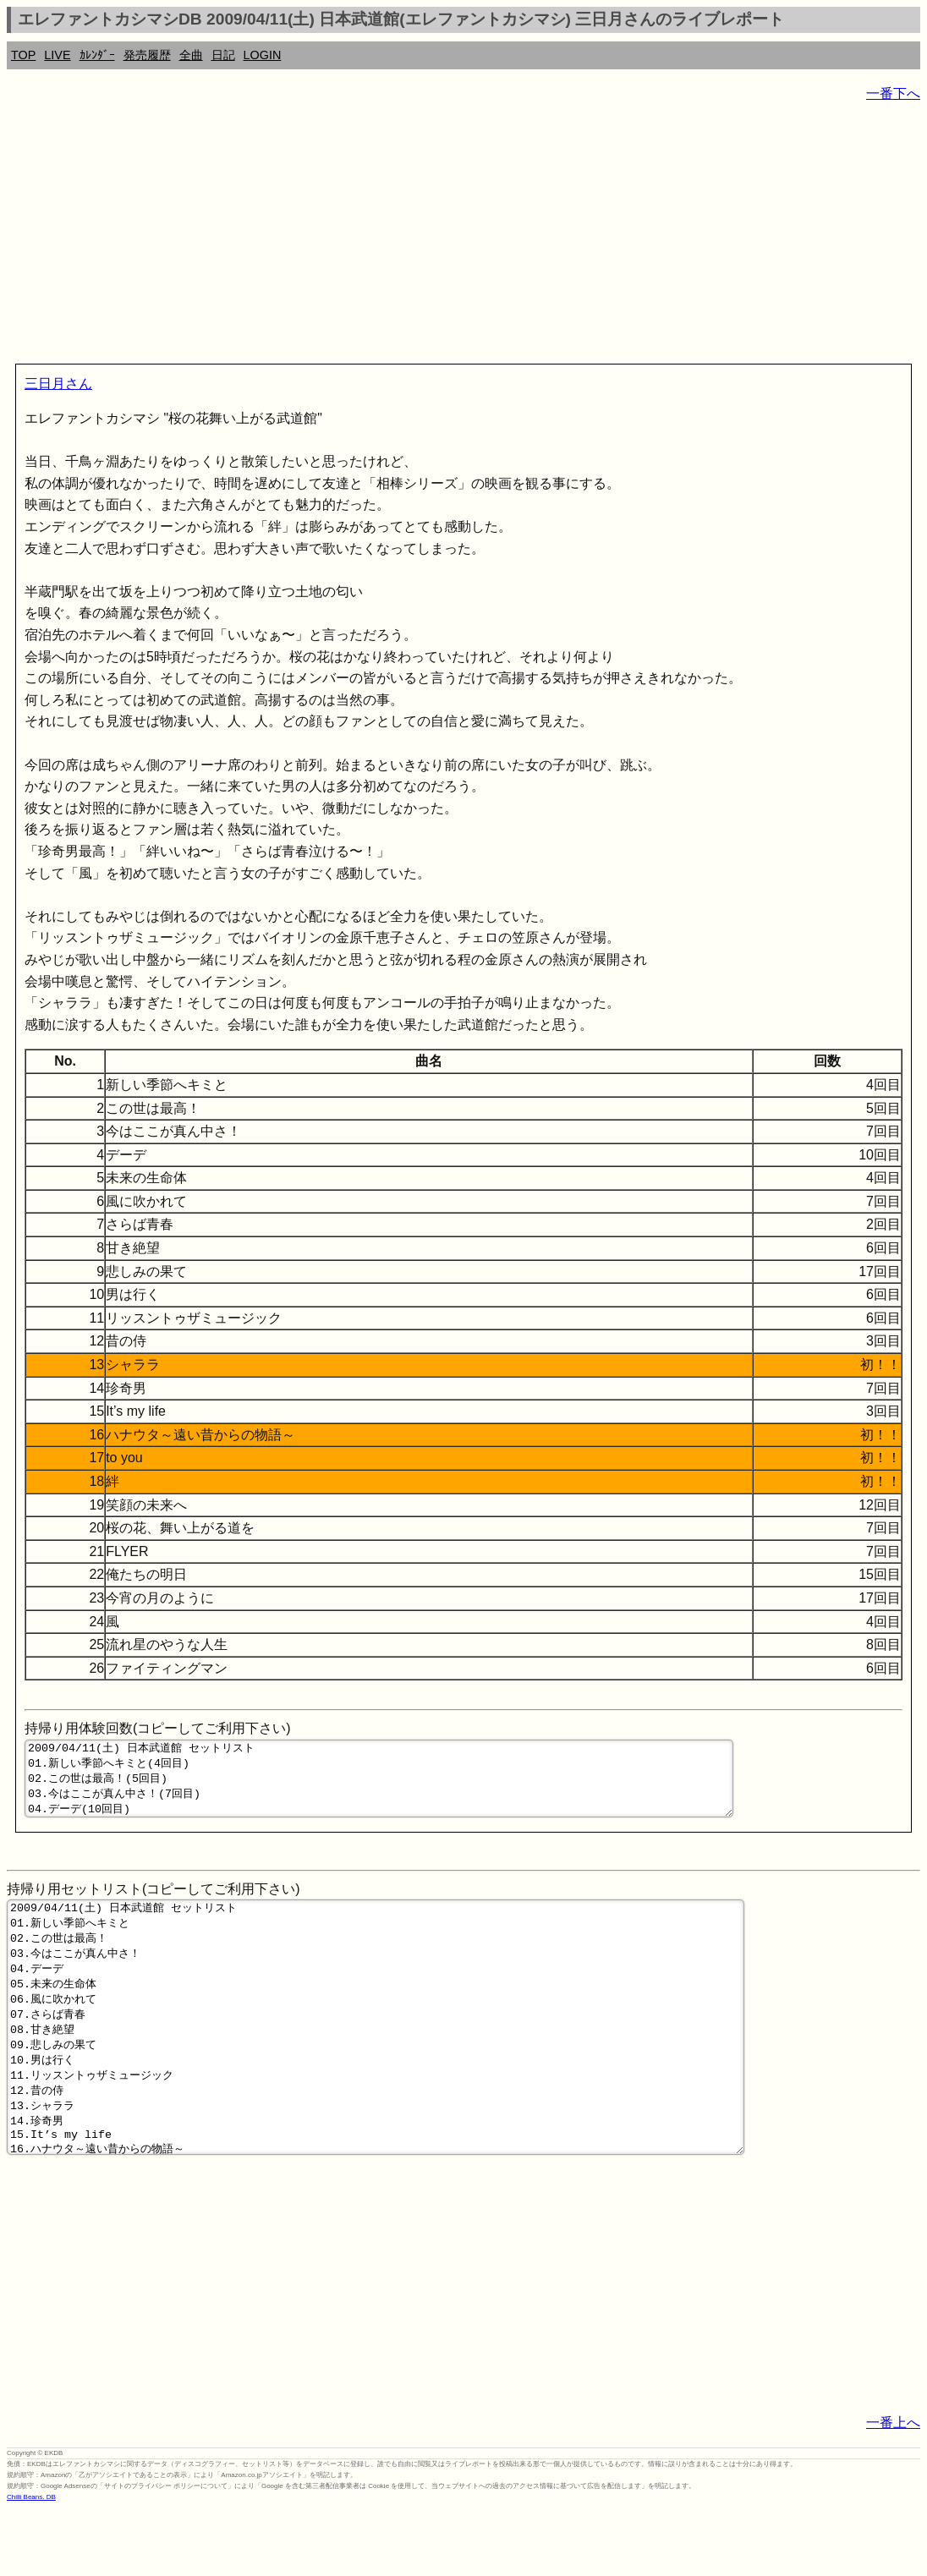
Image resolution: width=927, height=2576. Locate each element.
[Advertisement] (463, 236)
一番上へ (893, 2488)
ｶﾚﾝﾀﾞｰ (97, 55)
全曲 (191, 55)
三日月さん (58, 383)
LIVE (57, 55)
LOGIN (263, 55)
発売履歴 (147, 55)
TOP (23, 55)
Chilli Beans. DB (31, 2563)
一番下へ (893, 93)
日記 (223, 55)
